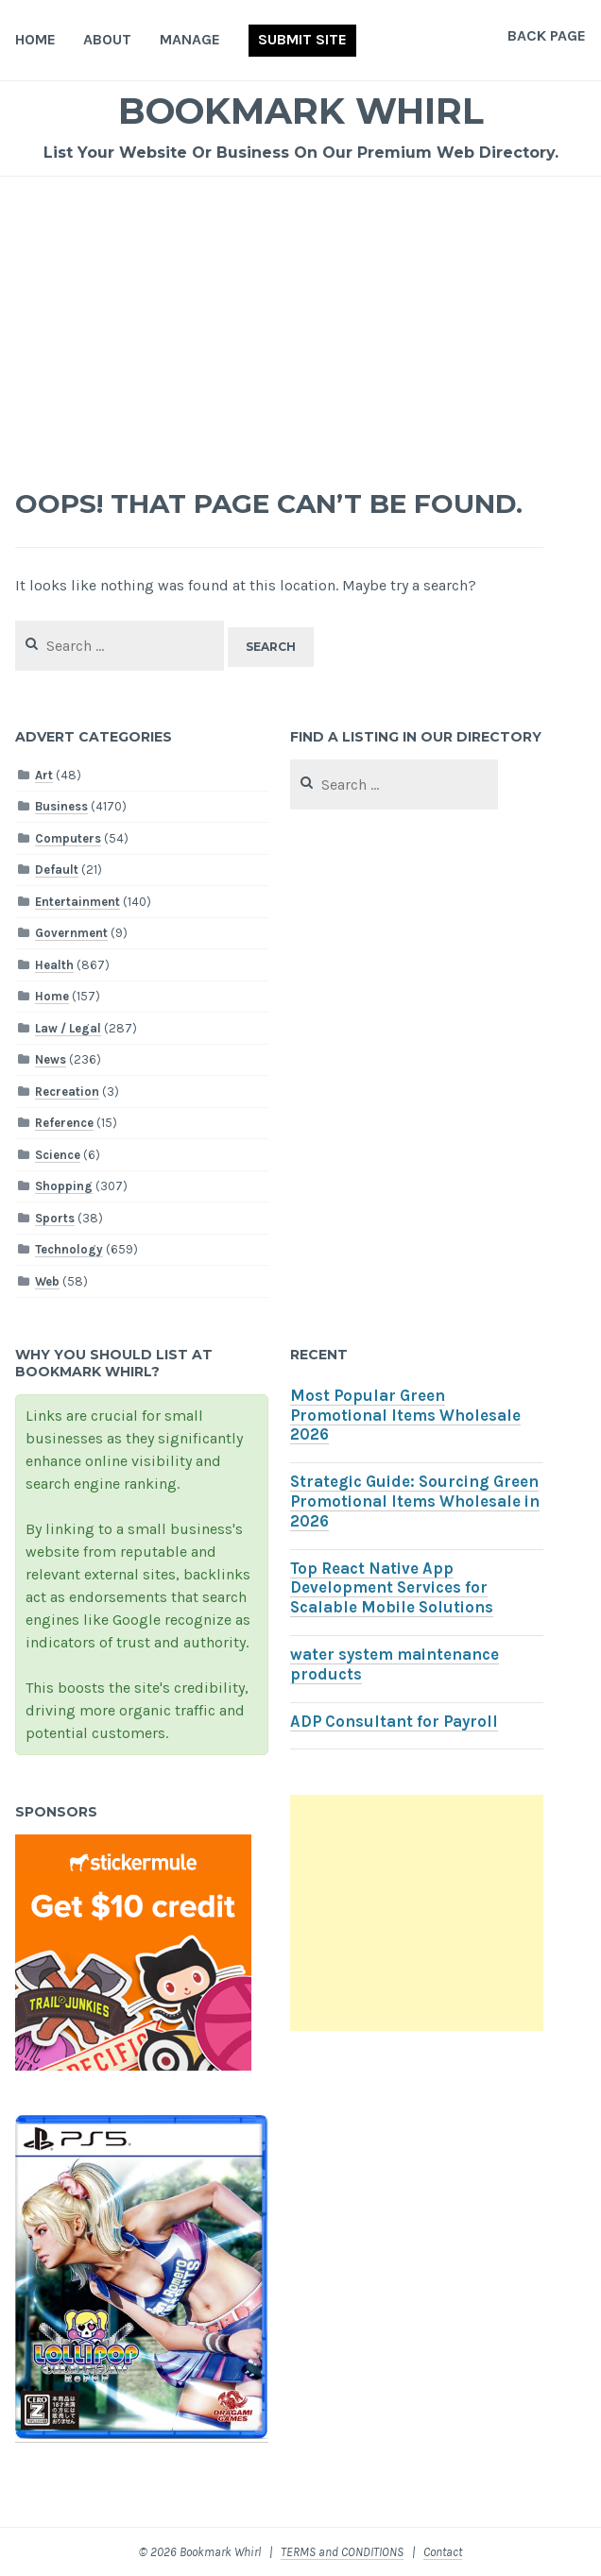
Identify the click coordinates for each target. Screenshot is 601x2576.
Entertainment (77, 902)
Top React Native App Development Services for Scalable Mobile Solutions (391, 1588)
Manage (190, 39)
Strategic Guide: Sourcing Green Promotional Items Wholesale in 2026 (415, 1501)
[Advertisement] (300, 318)
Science (57, 1155)
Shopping (64, 1186)
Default (56, 869)
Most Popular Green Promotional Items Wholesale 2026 (405, 1415)
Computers (68, 838)
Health (54, 965)
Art (44, 775)
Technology (69, 1249)
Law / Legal (68, 1028)
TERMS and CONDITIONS (342, 2552)
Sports (55, 1218)
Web (47, 1281)
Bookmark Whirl (301, 111)
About (107, 39)
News (50, 1059)
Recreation (67, 1091)
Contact (442, 2552)
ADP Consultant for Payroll (394, 1722)
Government (71, 933)
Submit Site (302, 39)
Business (61, 806)
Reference (64, 1123)
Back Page (546, 35)
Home (35, 39)
